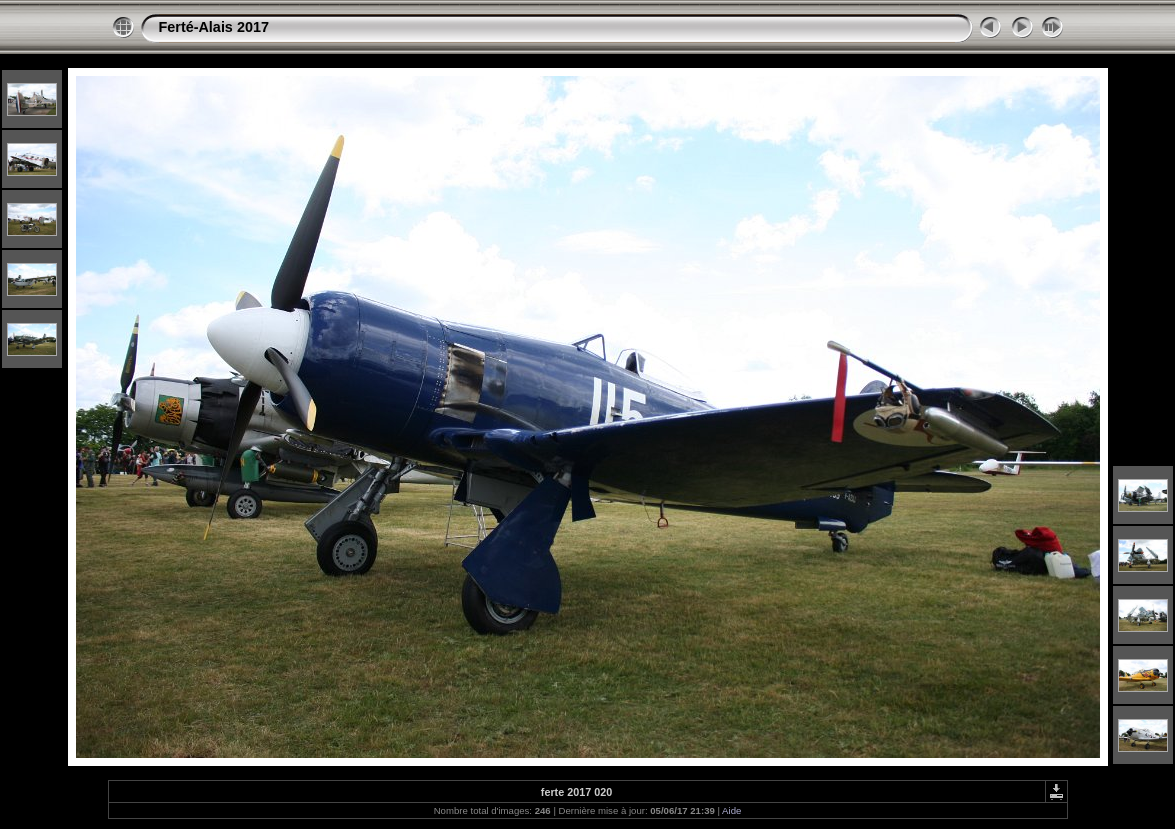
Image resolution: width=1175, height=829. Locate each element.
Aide (731, 810)
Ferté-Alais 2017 (214, 27)
